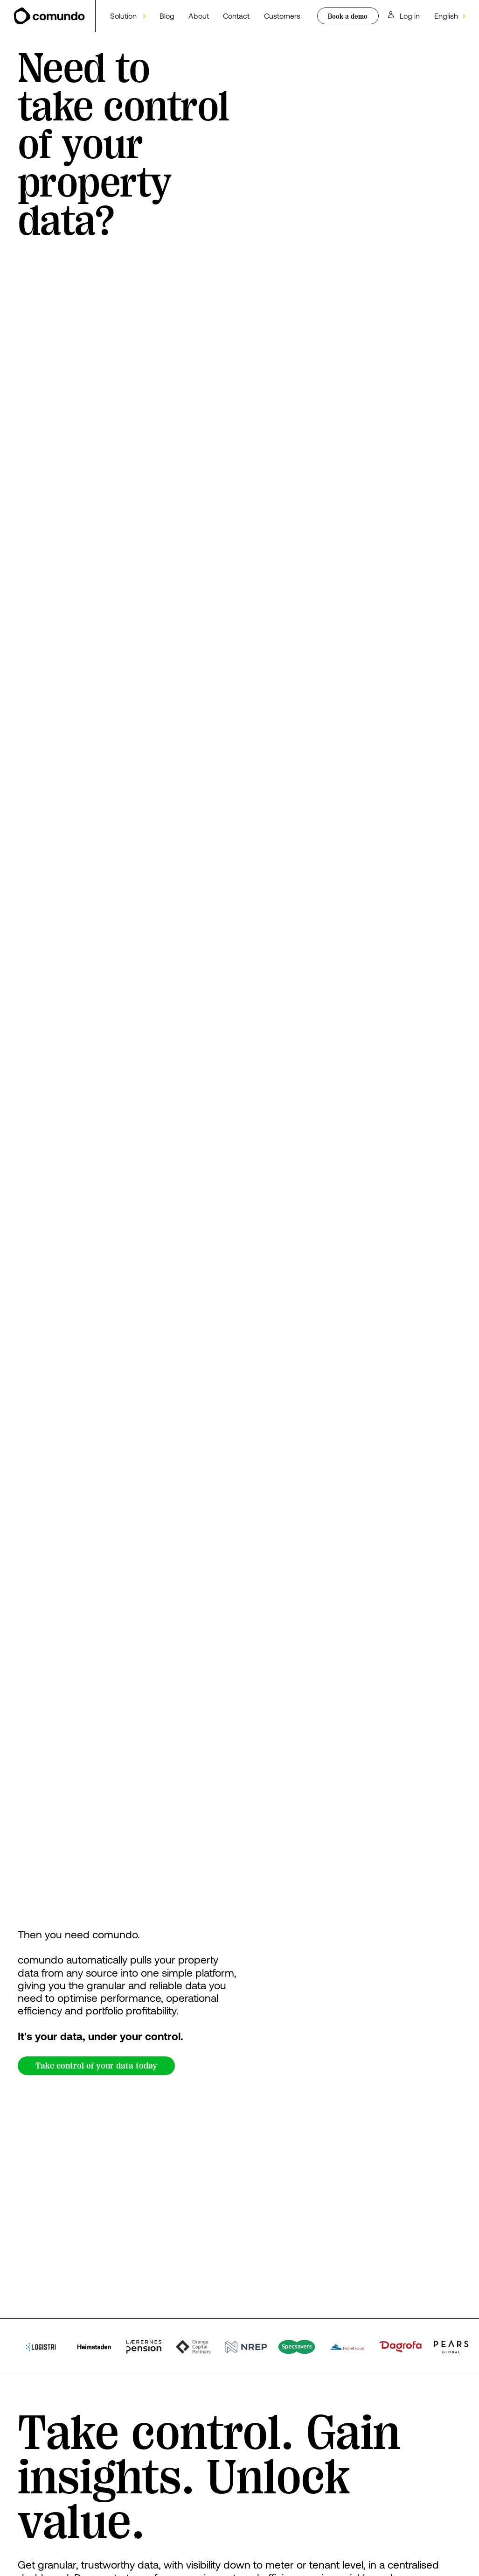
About (198, 15)
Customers (282, 15)
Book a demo (348, 16)
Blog (167, 15)
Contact (236, 15)
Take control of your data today (96, 2066)
